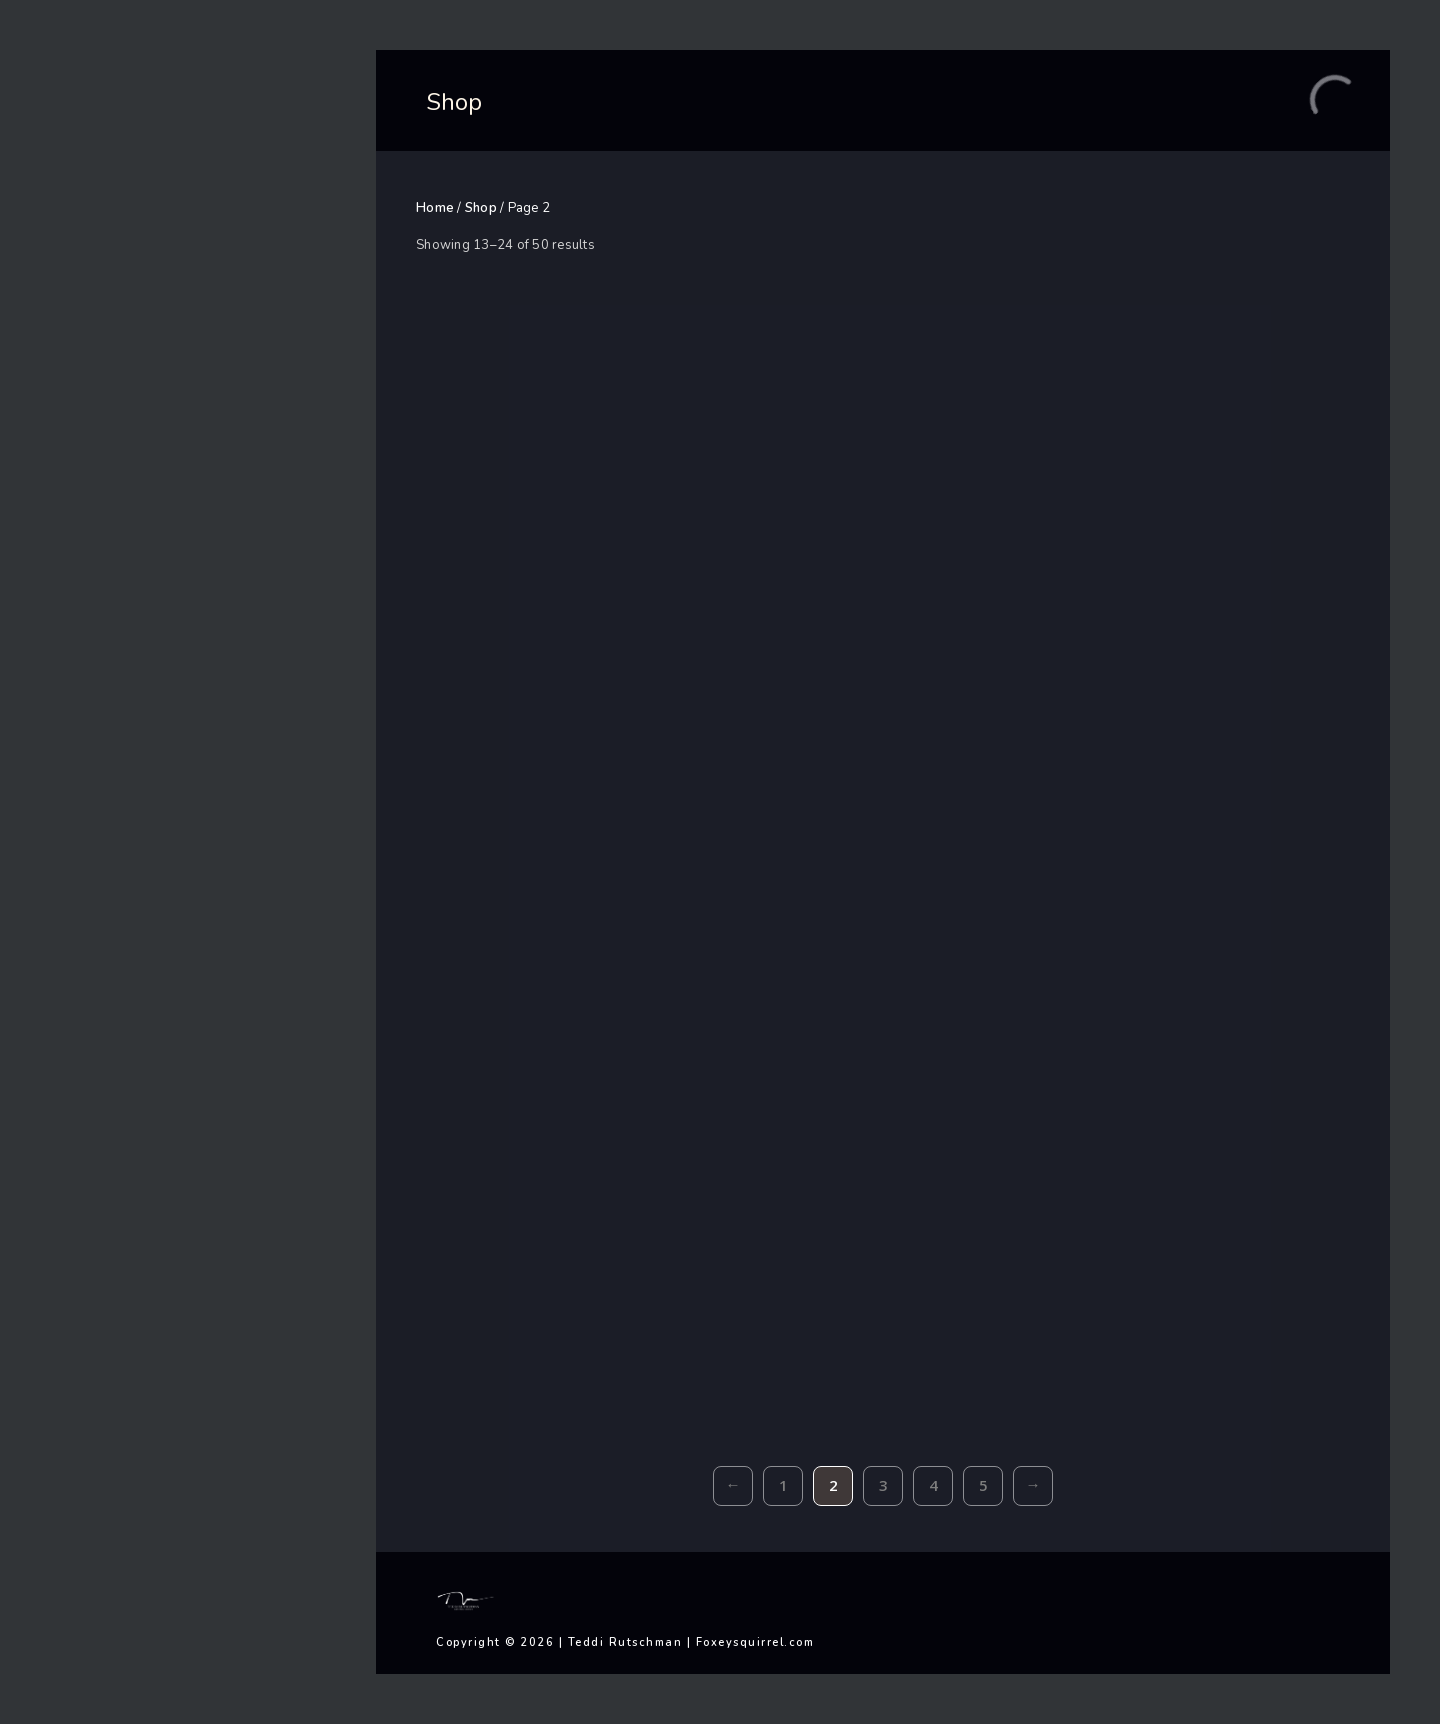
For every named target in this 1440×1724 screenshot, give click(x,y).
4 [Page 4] (933, 1485)
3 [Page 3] (883, 1485)
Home (435, 208)
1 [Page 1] (783, 1485)
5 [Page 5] (983, 1485)
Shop (481, 208)
